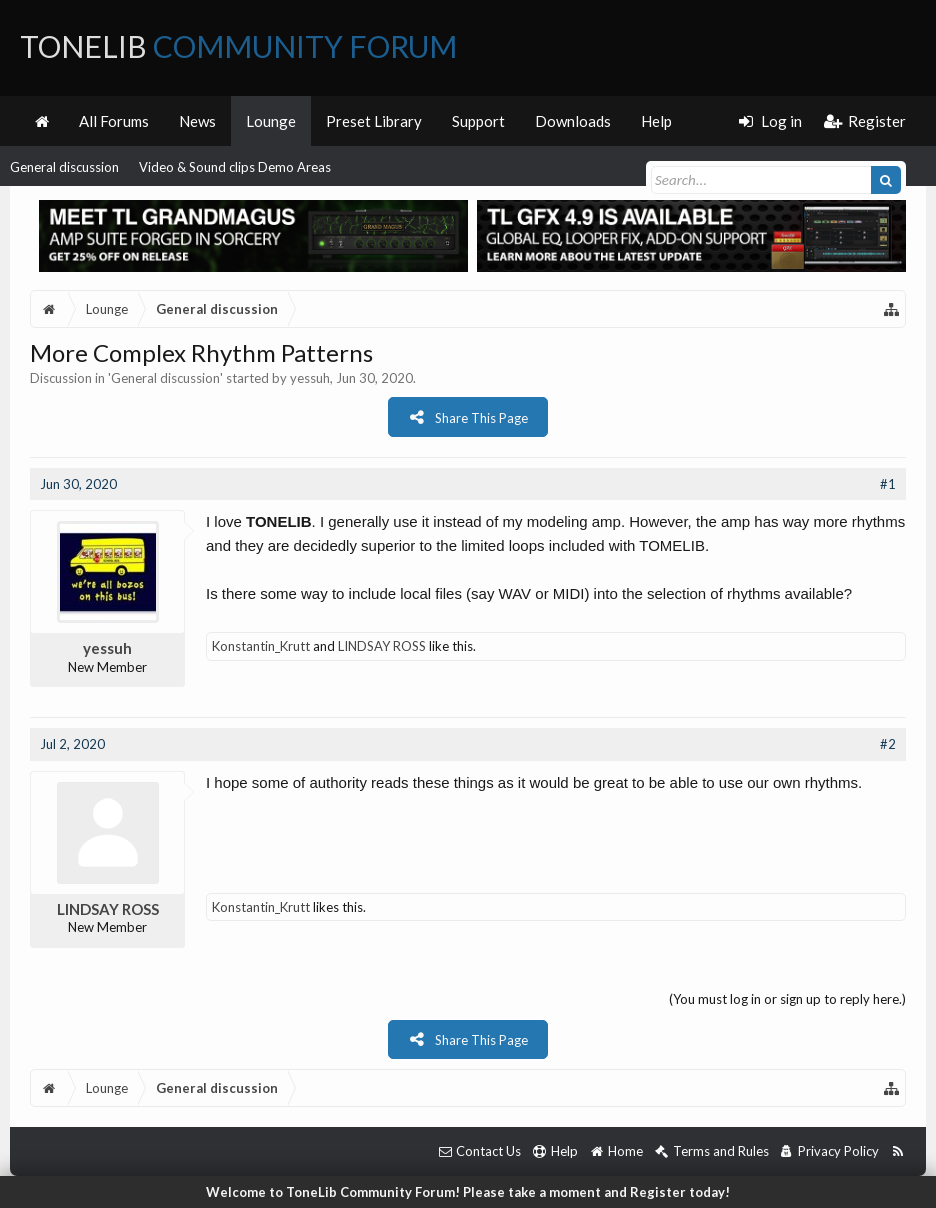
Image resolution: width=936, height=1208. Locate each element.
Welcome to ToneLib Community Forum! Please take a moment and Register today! (468, 1192)
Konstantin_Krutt (261, 646)
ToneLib (238, 46)
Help (656, 121)
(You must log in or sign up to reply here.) (787, 999)
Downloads (573, 121)
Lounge (271, 121)
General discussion (64, 167)
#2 (888, 744)
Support (478, 121)
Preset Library (374, 121)
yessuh (310, 378)
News (197, 121)
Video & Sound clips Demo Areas (235, 167)
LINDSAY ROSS (382, 646)
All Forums (114, 121)
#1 (888, 484)
